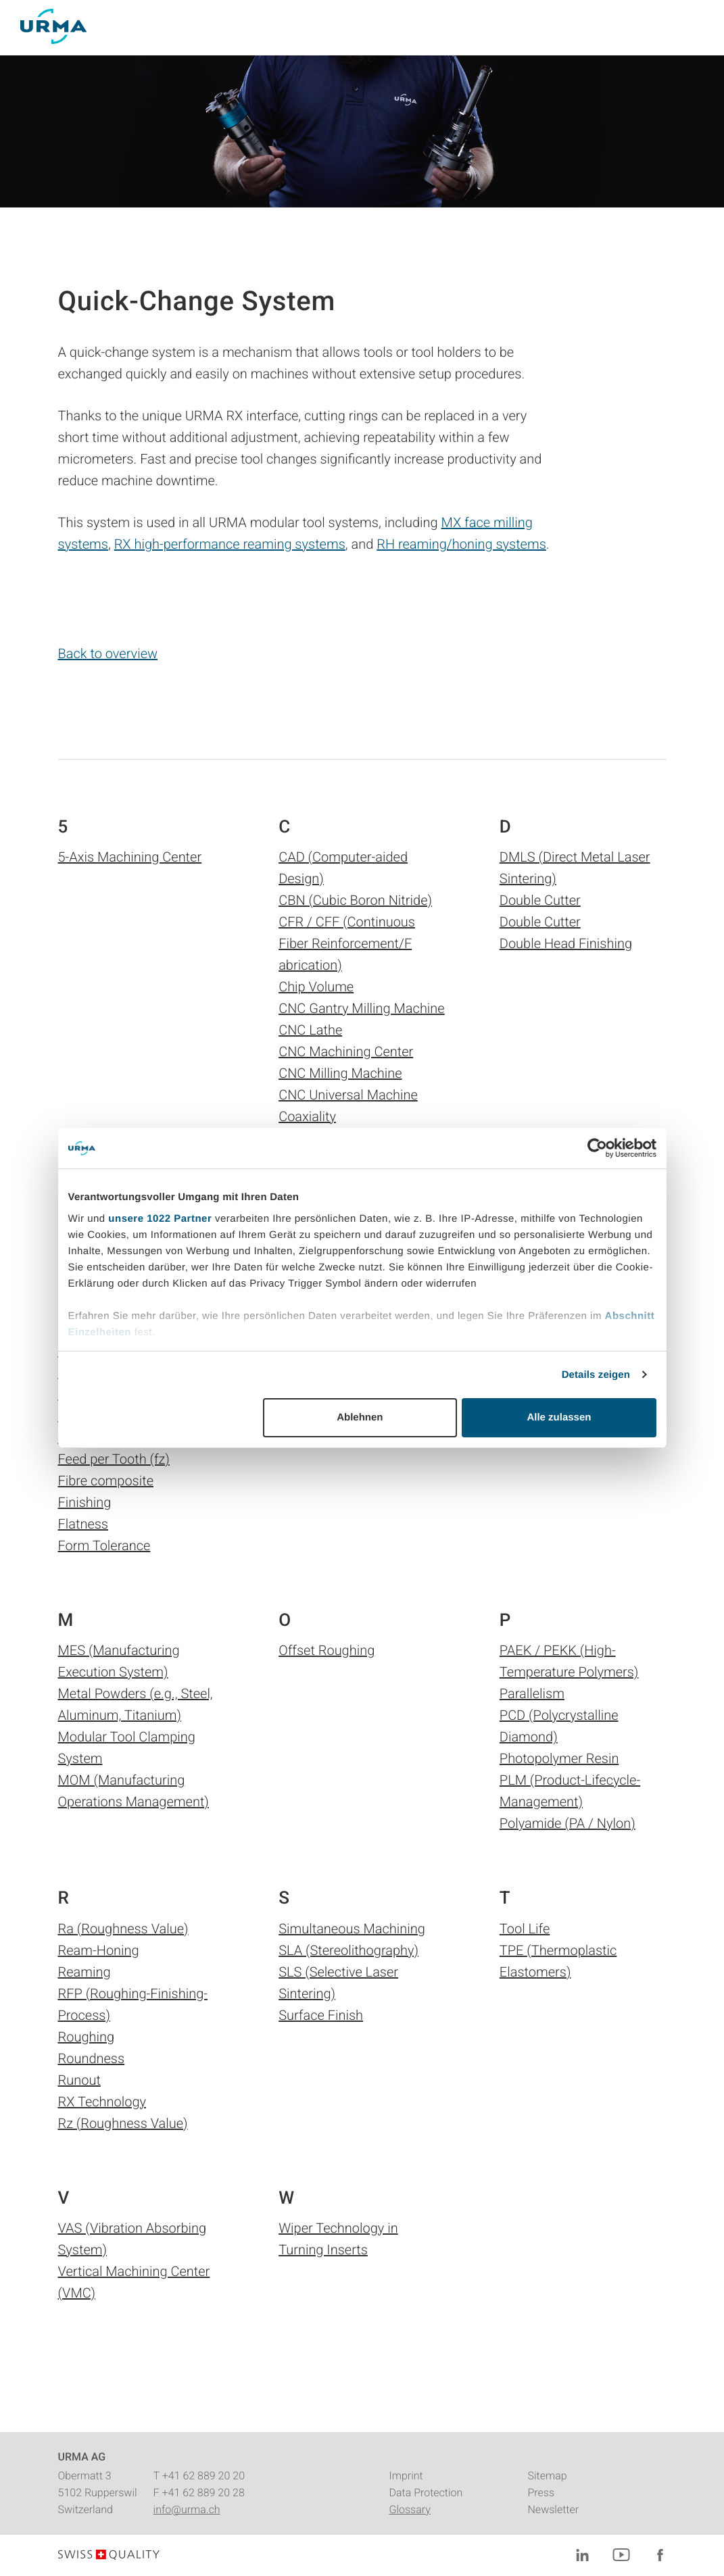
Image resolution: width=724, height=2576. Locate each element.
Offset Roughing (327, 1650)
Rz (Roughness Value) (123, 2123)
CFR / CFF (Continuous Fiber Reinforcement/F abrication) (347, 943)
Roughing (86, 2037)
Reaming (84, 1972)
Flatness (83, 1524)
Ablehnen (360, 1417)
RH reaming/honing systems (461, 544)
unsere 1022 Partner (160, 1218)
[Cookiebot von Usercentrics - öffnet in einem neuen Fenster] (597, 1148)
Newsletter (553, 2509)
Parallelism (532, 1693)
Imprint (406, 2475)
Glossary (409, 2509)
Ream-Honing (98, 1950)
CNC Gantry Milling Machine (362, 1008)
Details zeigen (596, 1375)
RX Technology (102, 2102)
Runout (79, 2080)
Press (540, 2492)
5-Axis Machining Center (130, 857)
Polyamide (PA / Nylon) (567, 1823)
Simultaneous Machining (352, 1929)
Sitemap (546, 2475)
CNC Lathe (310, 1030)
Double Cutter (540, 900)
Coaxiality (307, 1116)
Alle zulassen (559, 1417)
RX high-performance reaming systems (229, 544)
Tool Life (525, 1929)
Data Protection (425, 2492)
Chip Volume (316, 987)
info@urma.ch (186, 2509)
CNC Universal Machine (348, 1095)
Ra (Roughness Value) (123, 1929)
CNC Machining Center (346, 1051)
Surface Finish (321, 2015)
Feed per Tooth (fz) (114, 1459)
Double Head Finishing (566, 943)
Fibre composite (106, 1480)
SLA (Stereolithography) (348, 1950)
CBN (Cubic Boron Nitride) (355, 900)
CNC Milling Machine (340, 1073)
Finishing (85, 1502)
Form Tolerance (104, 1545)
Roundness (91, 2058)
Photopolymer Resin (559, 1758)
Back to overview (108, 653)
